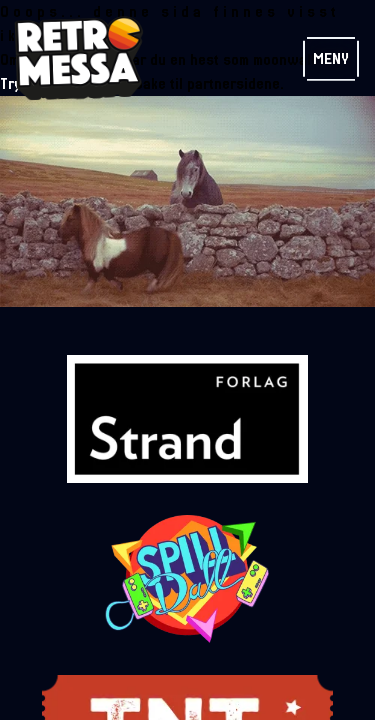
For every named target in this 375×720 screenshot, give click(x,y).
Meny (331, 59)
